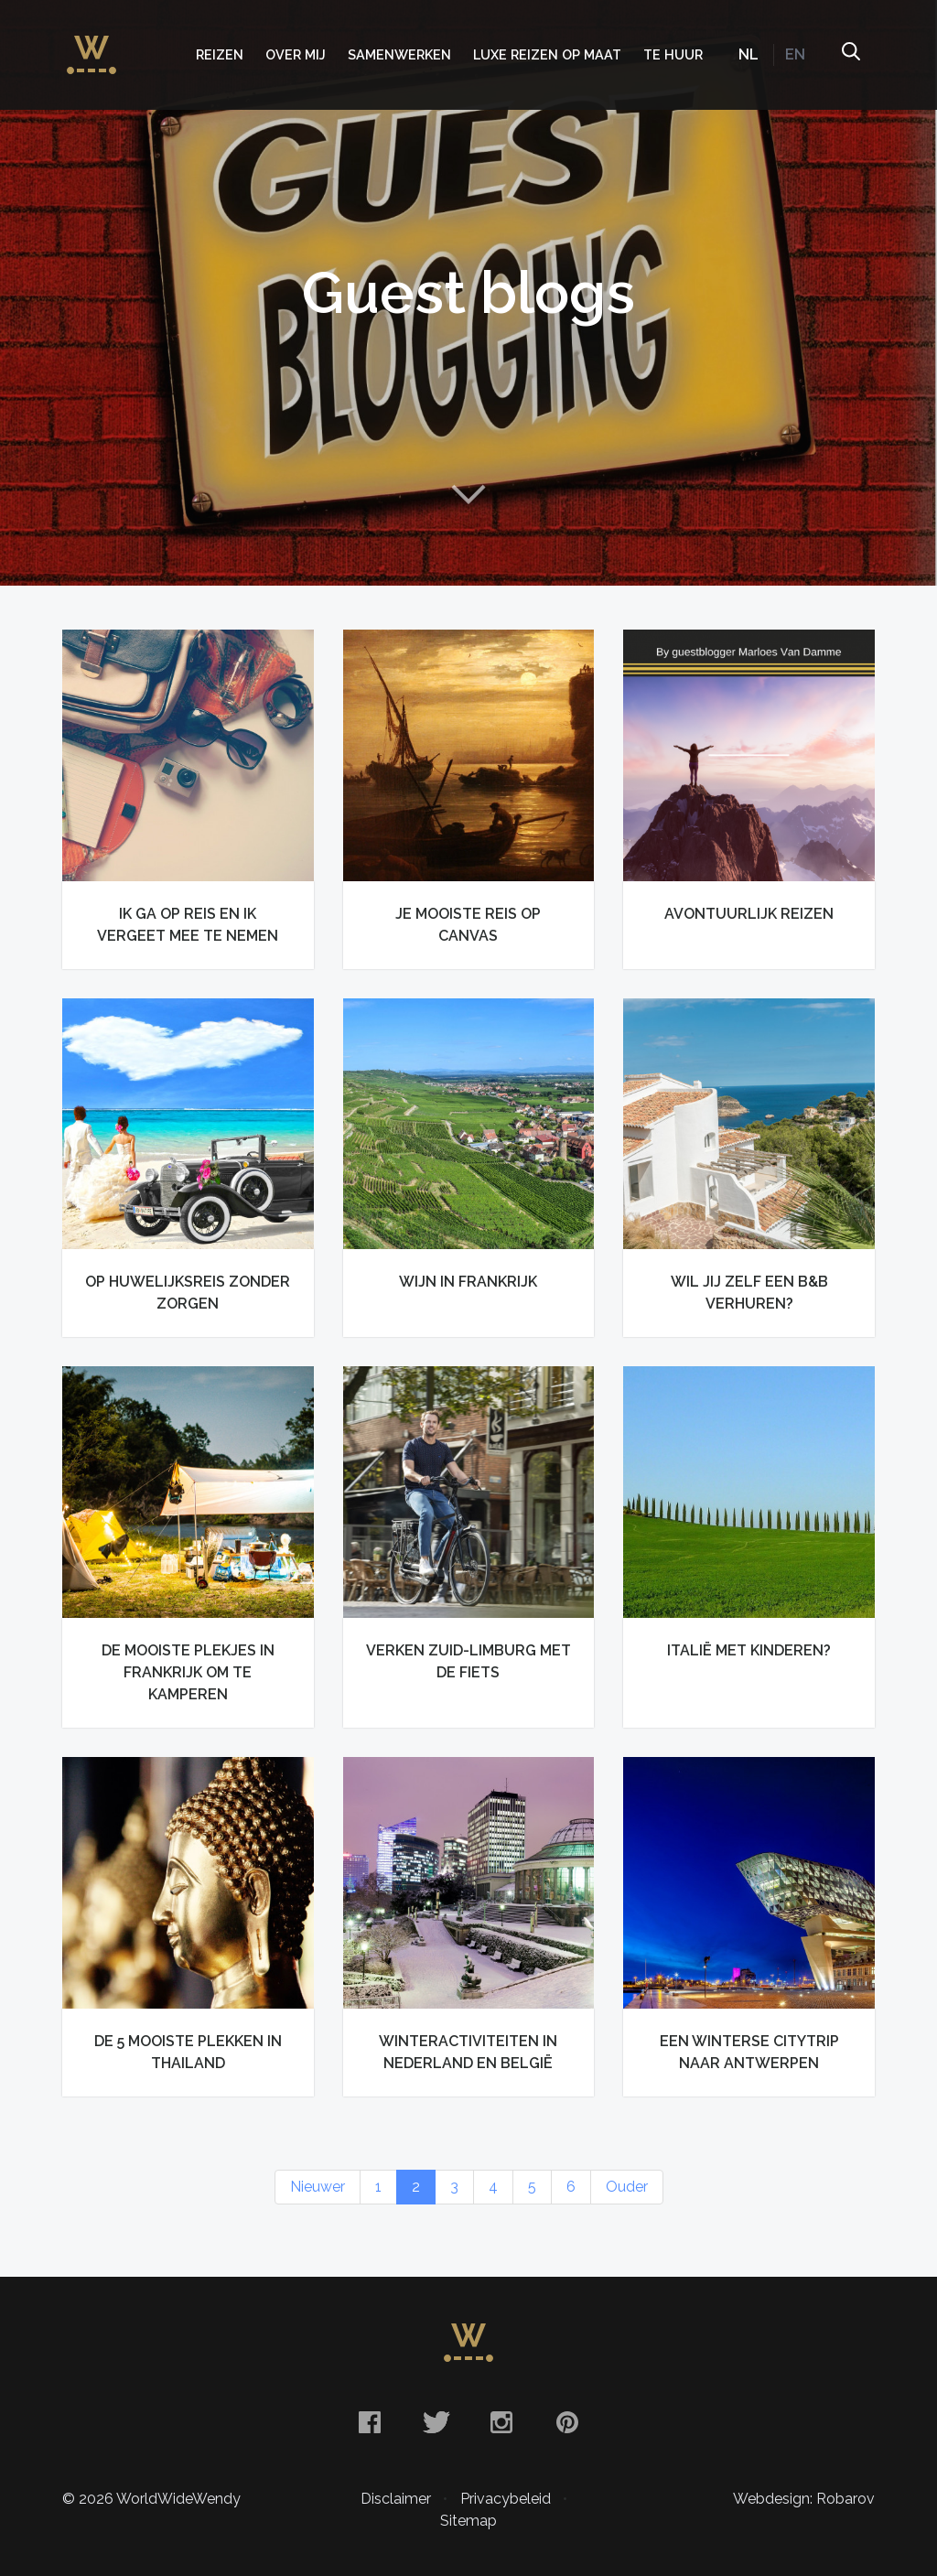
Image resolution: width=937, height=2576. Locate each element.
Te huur (673, 54)
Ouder (627, 2186)
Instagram (501, 2422)
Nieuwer (317, 2186)
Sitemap (468, 2520)
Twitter (436, 2422)
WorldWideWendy (91, 46)
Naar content (468, 494)
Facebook (370, 2422)
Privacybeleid (505, 2498)
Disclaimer (396, 2498)
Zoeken (850, 55)
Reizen (219, 54)
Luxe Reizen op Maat (547, 54)
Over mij (295, 54)
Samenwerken (399, 54)
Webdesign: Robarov (804, 2498)
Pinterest (567, 2422)
